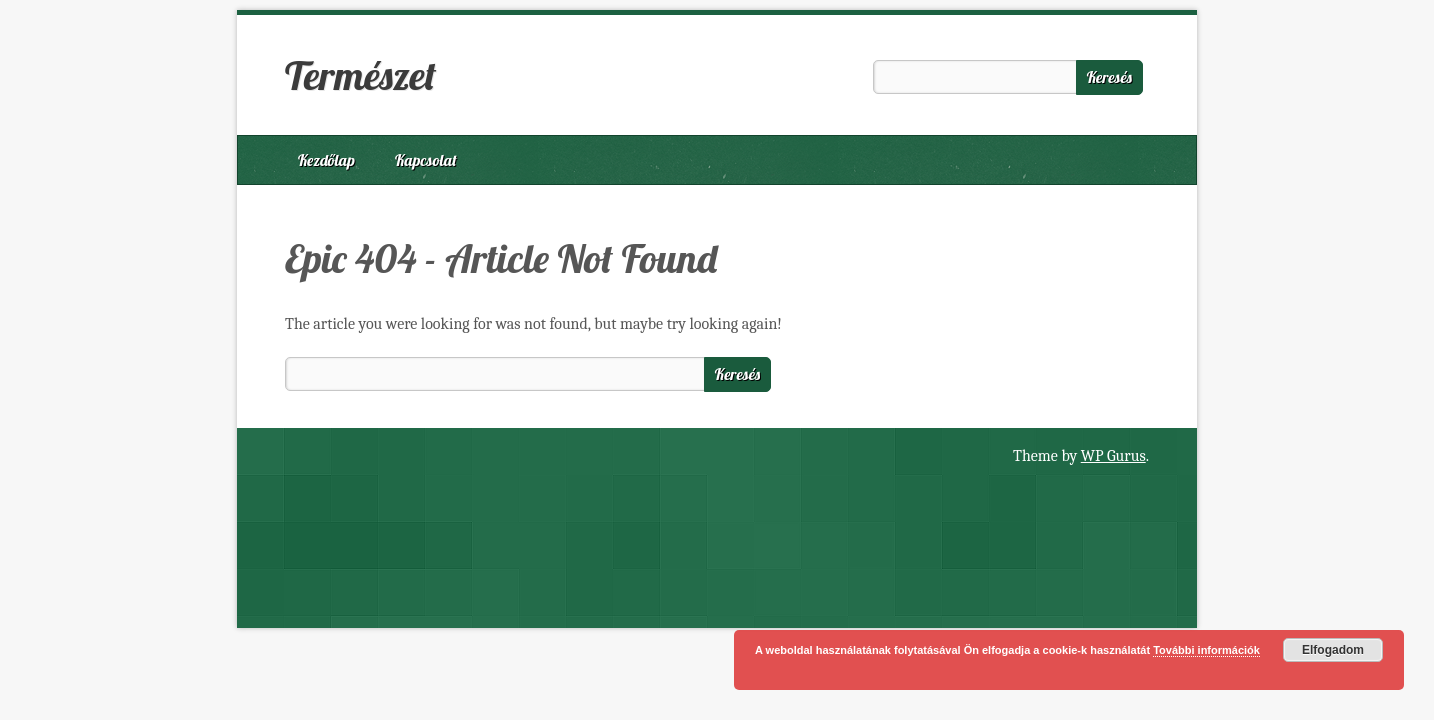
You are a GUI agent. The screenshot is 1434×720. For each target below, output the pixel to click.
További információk (1206, 650)
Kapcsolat (426, 160)
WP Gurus (1113, 456)
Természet (360, 75)
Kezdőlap (326, 160)
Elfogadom (1333, 650)
